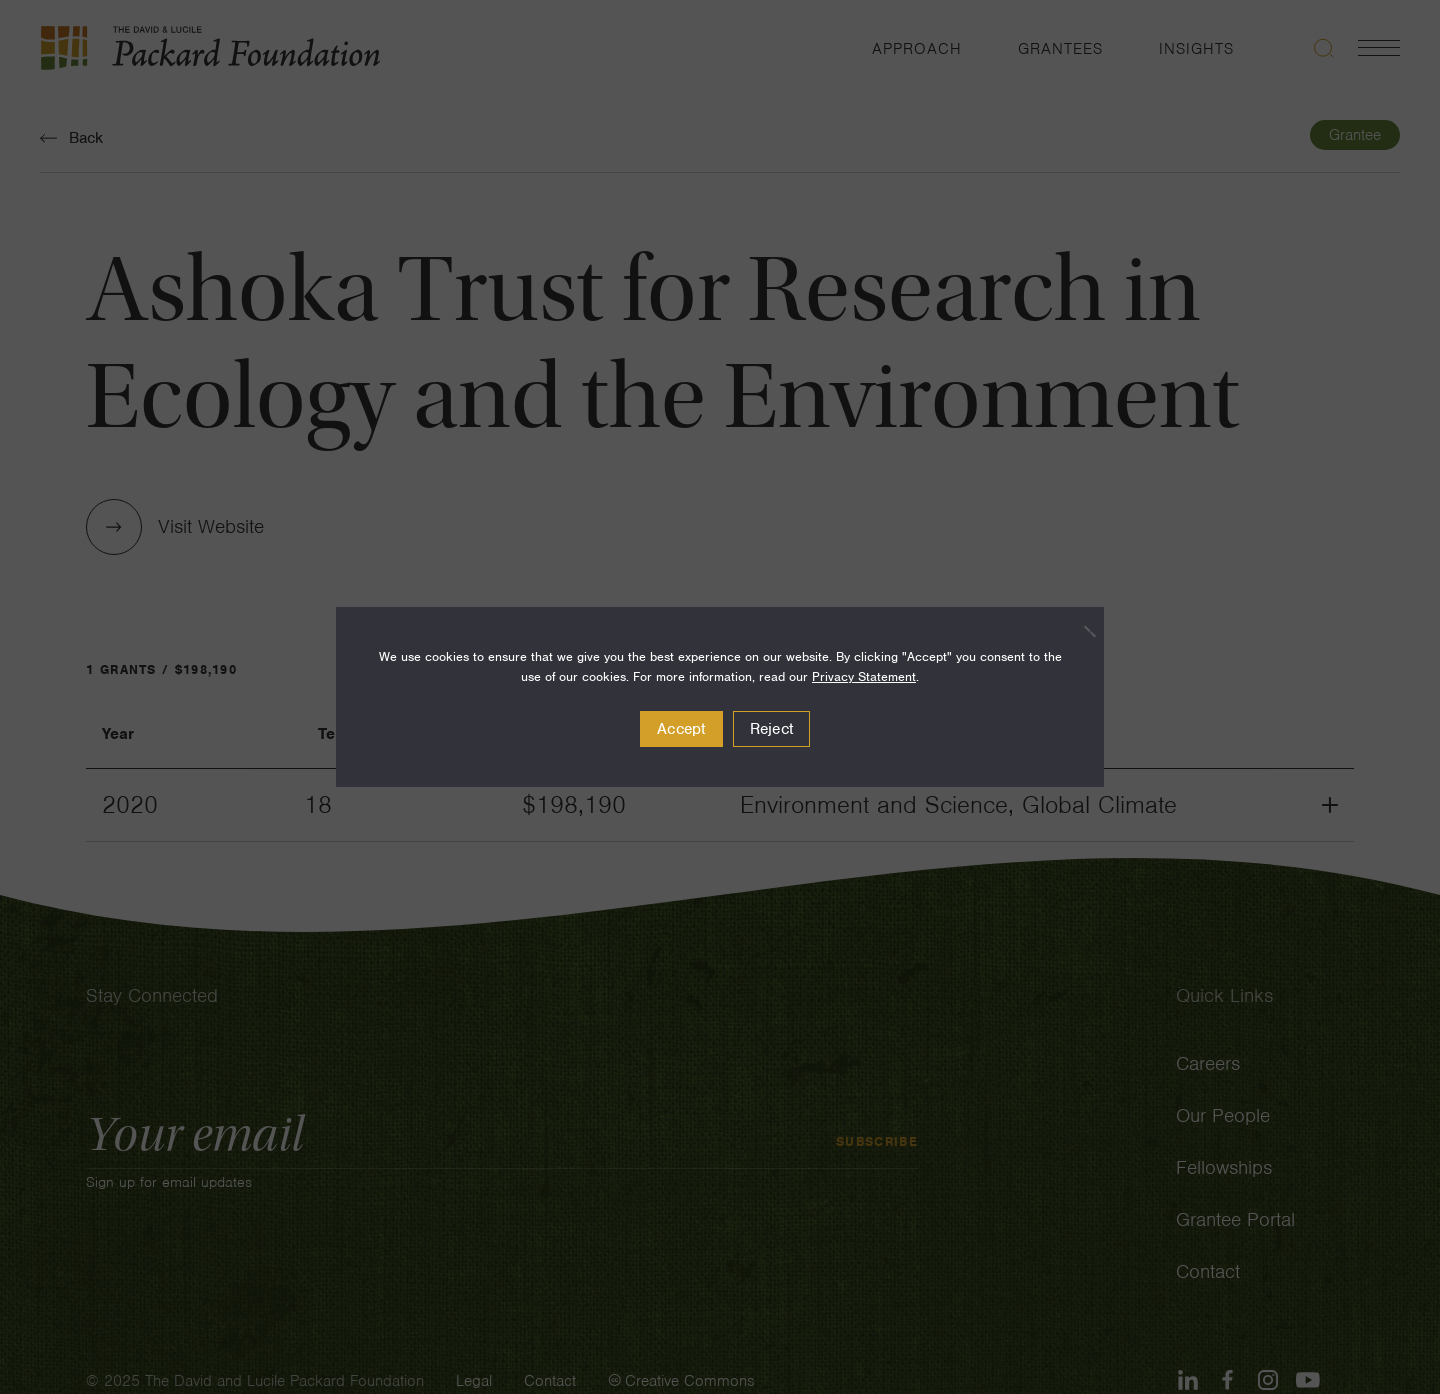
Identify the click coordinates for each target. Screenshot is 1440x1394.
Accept (681, 729)
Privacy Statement (864, 676)
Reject (772, 729)
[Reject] (1079, 631)
